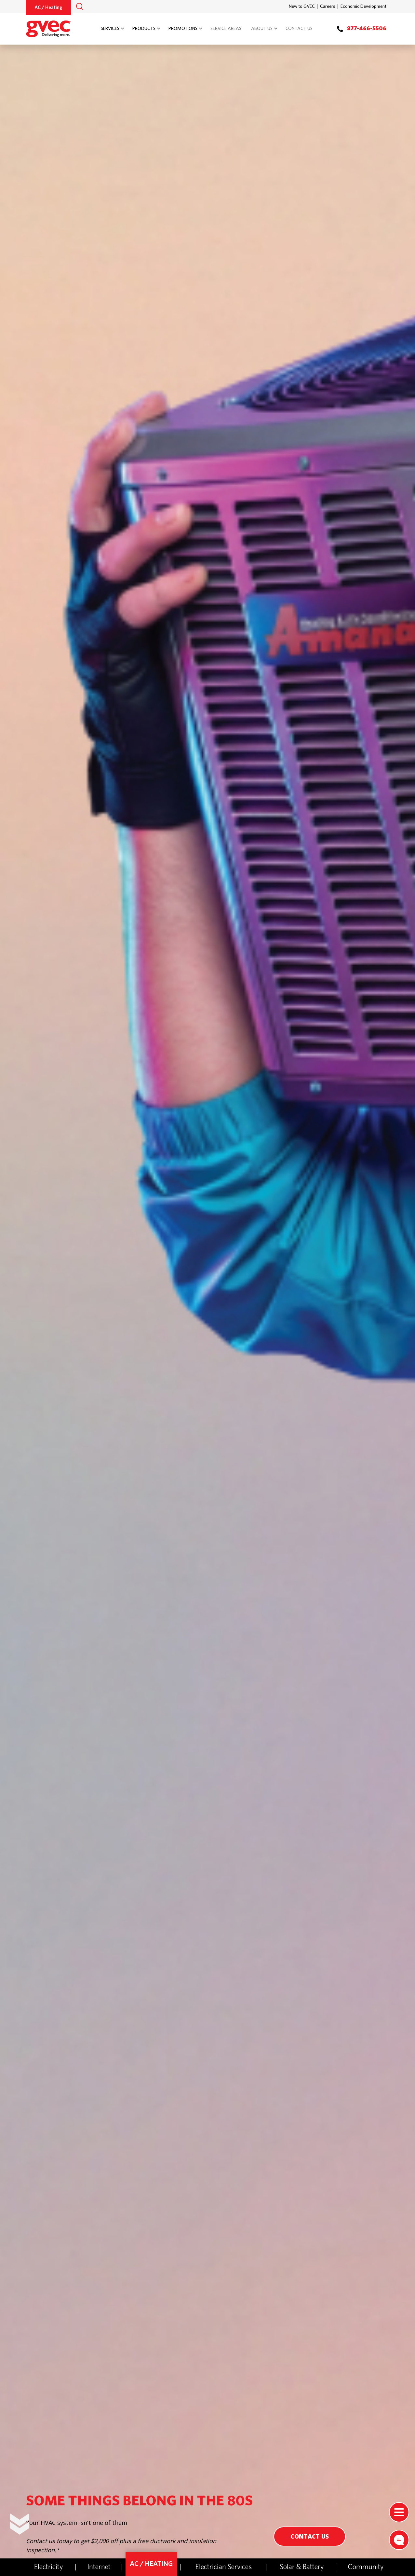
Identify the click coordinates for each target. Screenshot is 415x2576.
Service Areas (225, 28)
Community (366, 2566)
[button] (79, 6)
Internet (99, 2566)
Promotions (182, 28)
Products (143, 28)
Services (110, 28)
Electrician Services (223, 2566)
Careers (327, 6)
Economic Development (363, 6)
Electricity (48, 2566)
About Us (262, 28)
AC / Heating (48, 7)
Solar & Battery (302, 2566)
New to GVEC (302, 6)
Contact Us (299, 28)
